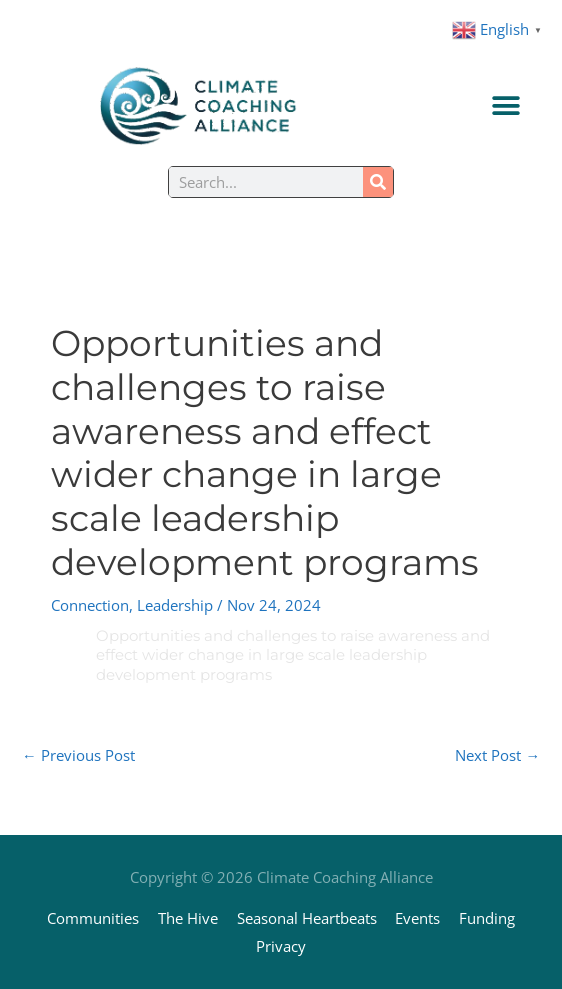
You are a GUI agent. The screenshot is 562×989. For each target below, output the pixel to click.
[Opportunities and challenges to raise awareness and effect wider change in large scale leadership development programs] (71, 636)
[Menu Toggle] (506, 106)
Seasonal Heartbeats (307, 918)
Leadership (175, 605)
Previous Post (78, 755)
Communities (93, 918)
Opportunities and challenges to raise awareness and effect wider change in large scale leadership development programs (293, 655)
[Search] (378, 182)
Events (417, 918)
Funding (487, 918)
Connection (90, 605)
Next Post (497, 755)
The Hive (188, 918)
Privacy (281, 946)
